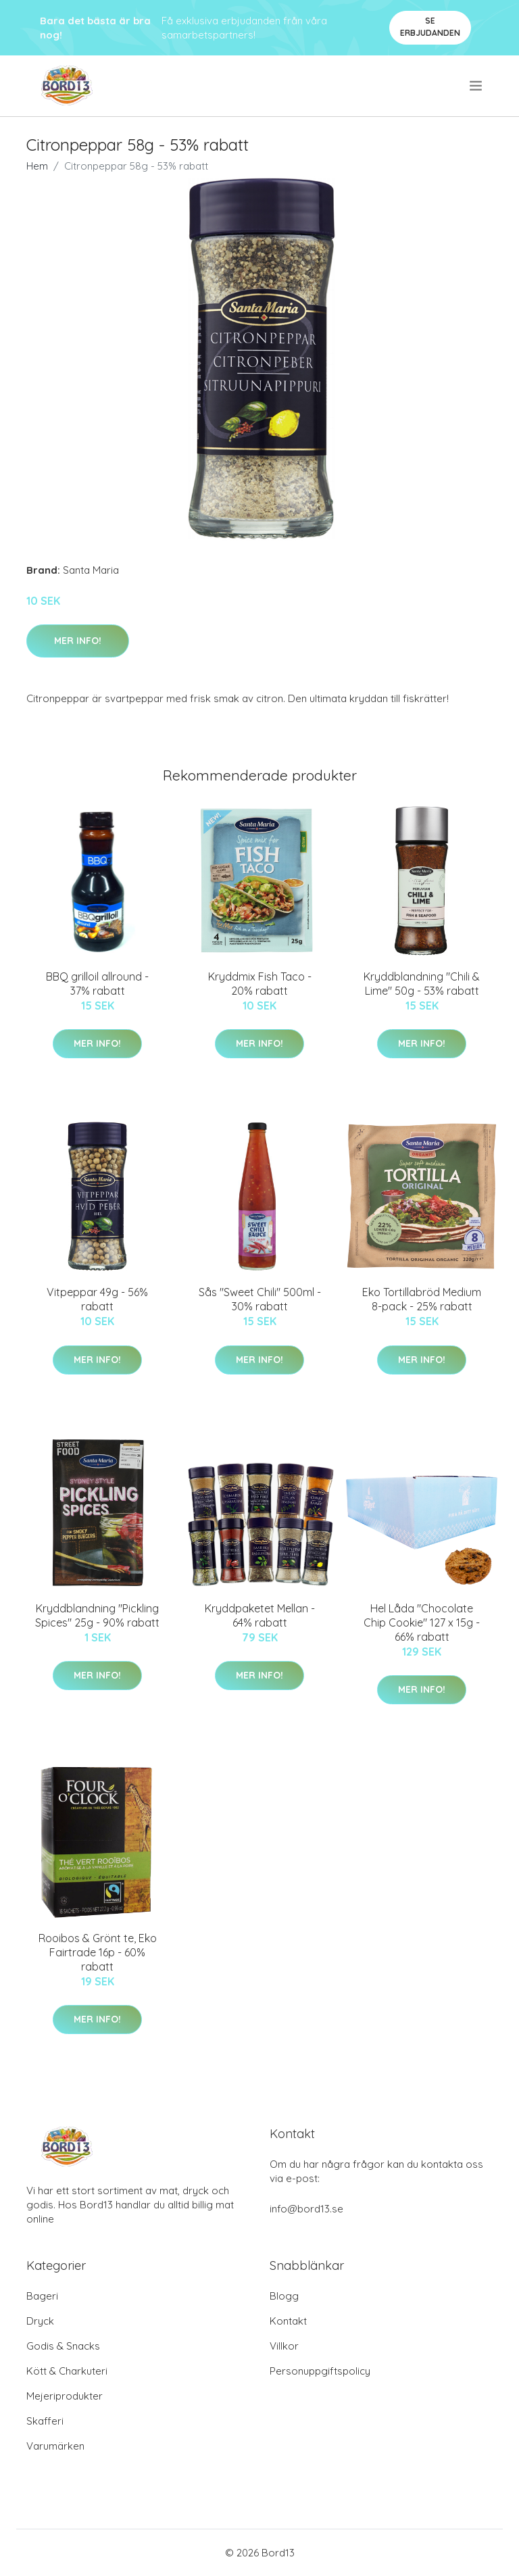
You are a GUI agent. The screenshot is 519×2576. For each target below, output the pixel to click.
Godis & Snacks (63, 2345)
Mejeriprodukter (64, 2395)
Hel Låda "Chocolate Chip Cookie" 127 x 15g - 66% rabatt (422, 1622)
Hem (37, 165)
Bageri (42, 2295)
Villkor (284, 2345)
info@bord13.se (306, 2208)
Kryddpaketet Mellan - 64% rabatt (260, 1615)
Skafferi (45, 2420)
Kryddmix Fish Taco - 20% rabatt (260, 983)
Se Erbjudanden (430, 27)
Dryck (40, 2320)
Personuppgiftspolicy (320, 2370)
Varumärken (55, 2445)
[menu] (477, 86)
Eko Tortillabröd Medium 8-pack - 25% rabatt (421, 1299)
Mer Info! (77, 641)
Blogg (284, 2295)
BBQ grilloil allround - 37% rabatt (97, 983)
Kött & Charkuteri (66, 2370)
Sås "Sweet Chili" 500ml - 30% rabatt (260, 1299)
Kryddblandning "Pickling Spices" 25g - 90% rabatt (97, 1615)
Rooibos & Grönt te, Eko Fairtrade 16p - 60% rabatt (98, 1952)
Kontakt (288, 2320)
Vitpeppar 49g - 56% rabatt (97, 1299)
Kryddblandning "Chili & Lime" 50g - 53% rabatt (422, 983)
